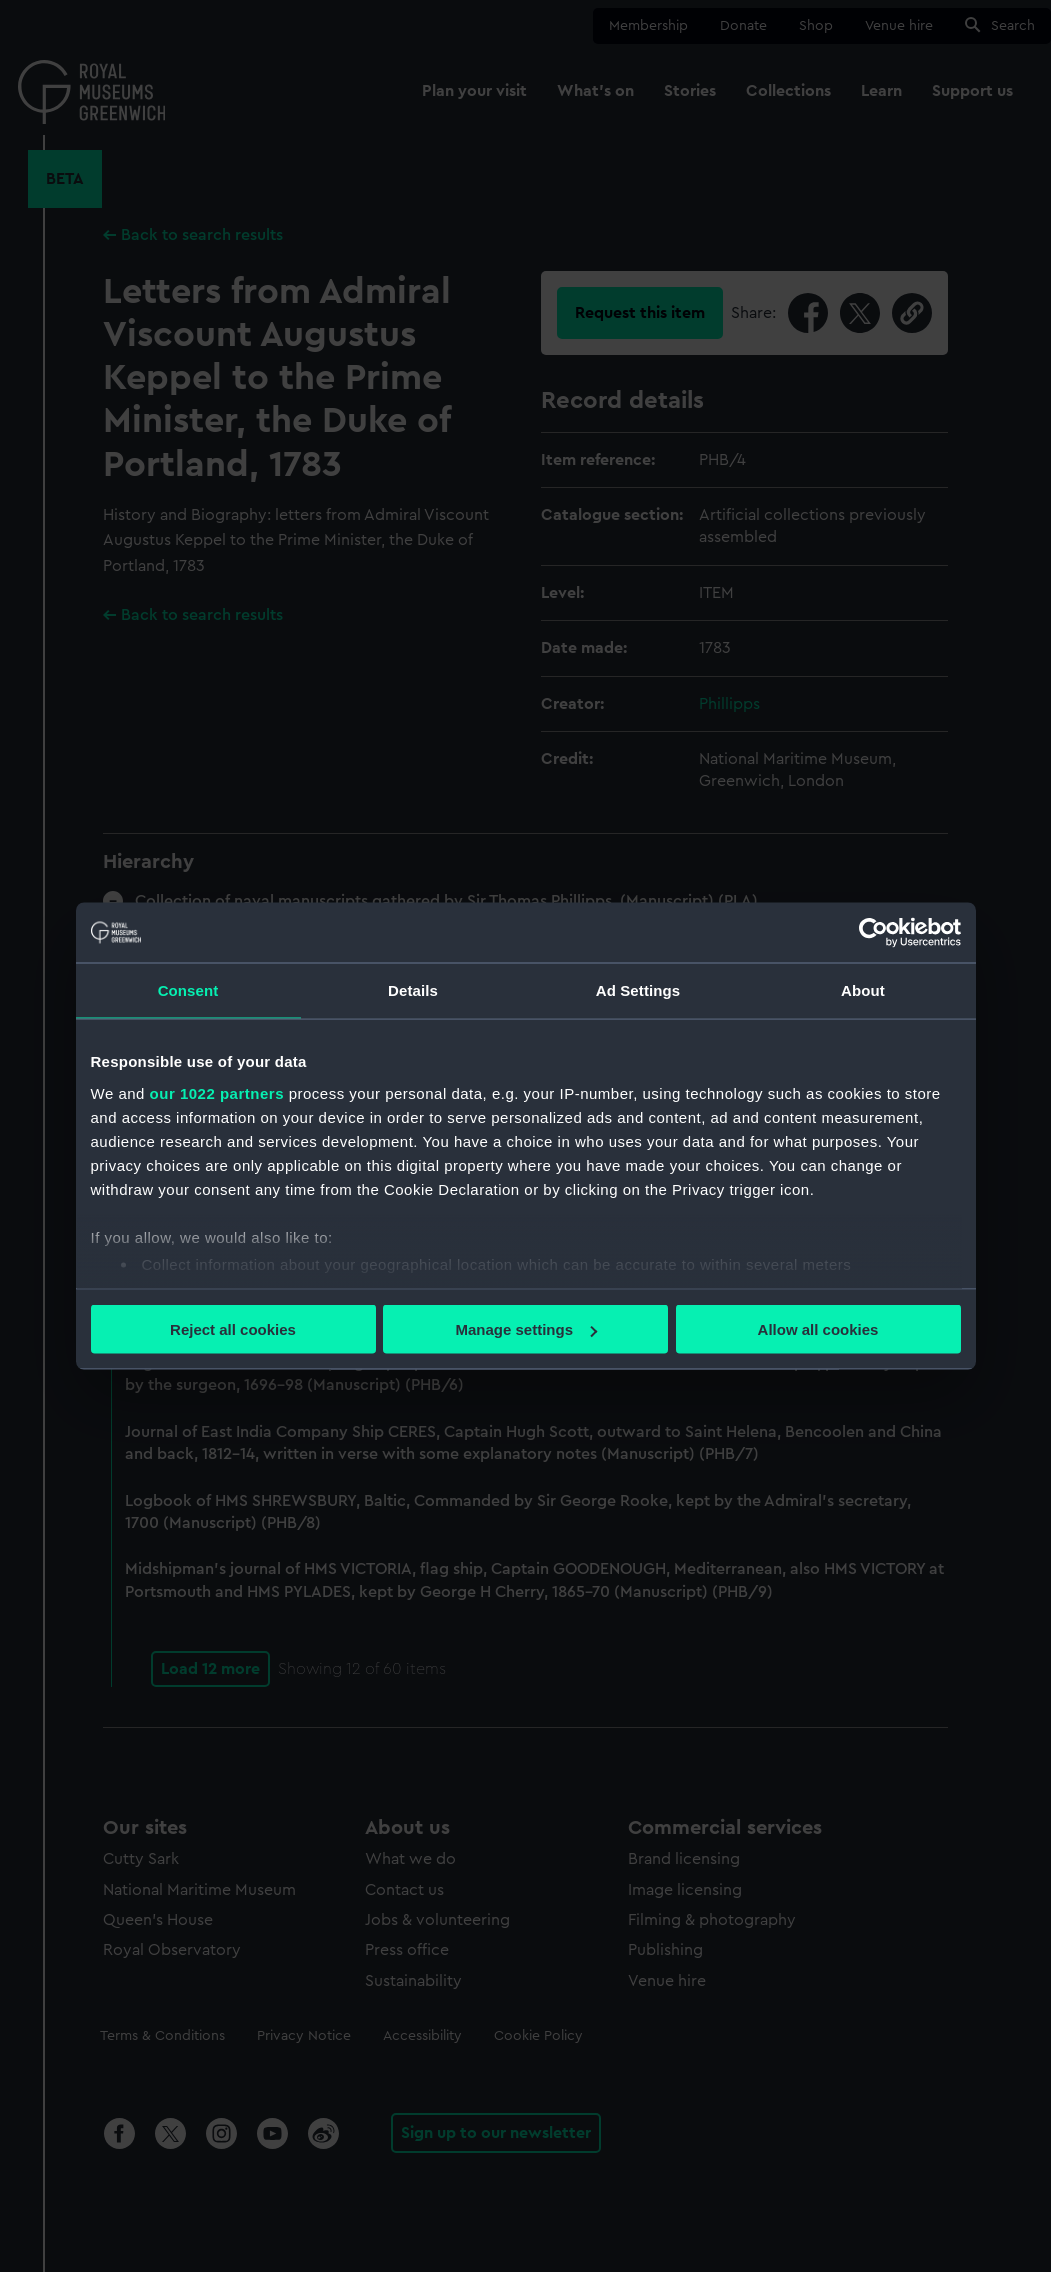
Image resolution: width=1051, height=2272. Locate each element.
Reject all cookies (233, 1329)
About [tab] (863, 990)
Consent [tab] (188, 990)
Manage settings (526, 1329)
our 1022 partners (217, 1092)
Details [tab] (413, 990)
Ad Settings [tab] (638, 990)
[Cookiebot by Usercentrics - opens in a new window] (873, 933)
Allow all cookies (818, 1329)
